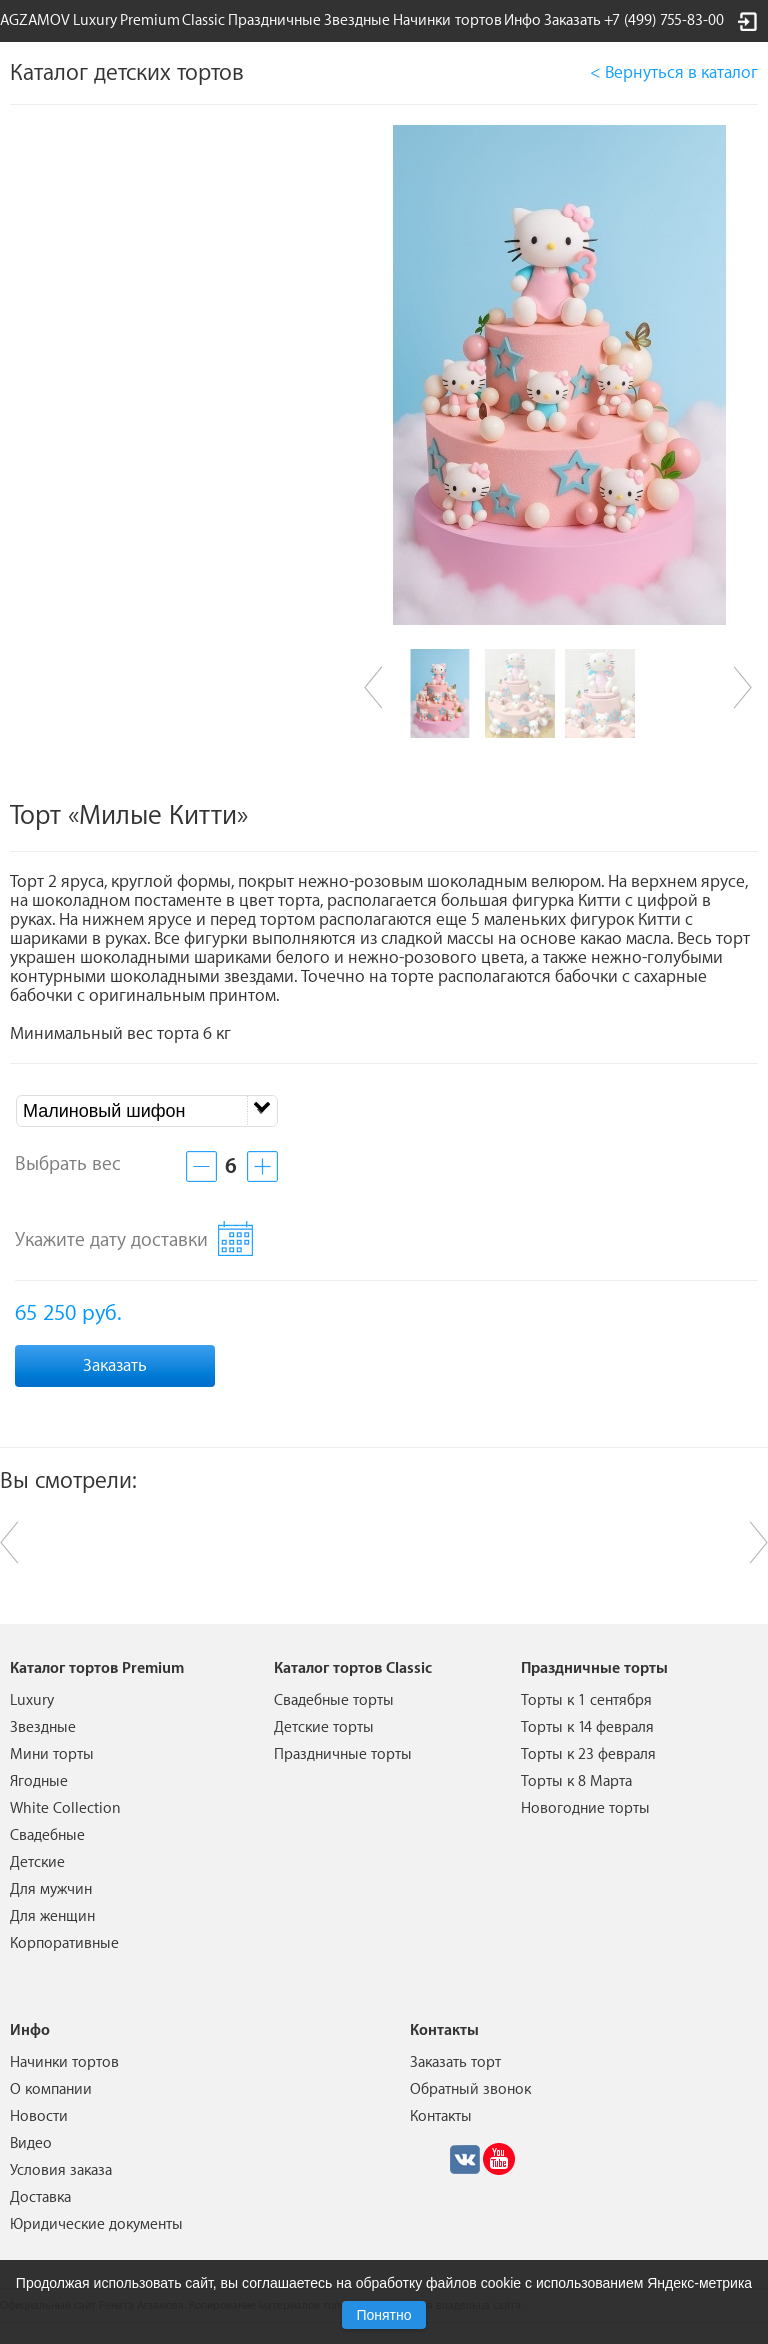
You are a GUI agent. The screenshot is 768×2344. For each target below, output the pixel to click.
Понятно (383, 2315)
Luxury (95, 20)
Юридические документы (96, 2224)
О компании (51, 2089)
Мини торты (52, 1754)
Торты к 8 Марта (576, 1781)
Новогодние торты (585, 1808)
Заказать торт (455, 2062)
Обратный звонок (470, 2089)
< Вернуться (674, 72)
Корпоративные (64, 1943)
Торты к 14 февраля (587, 1727)
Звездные (357, 20)
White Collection (65, 1808)
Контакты (441, 2116)
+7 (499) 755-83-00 (664, 20)
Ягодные (39, 1781)
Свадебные (47, 1835)
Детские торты (324, 1727)
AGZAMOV (35, 20)
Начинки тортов (447, 20)
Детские (37, 1862)
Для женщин (52, 1916)
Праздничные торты (343, 1754)
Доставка (40, 2197)
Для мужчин (51, 1889)
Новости (39, 2116)
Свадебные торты (334, 1700)
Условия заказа (61, 2170)
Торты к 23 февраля (588, 1754)
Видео (31, 2143)
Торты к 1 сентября (586, 1700)
